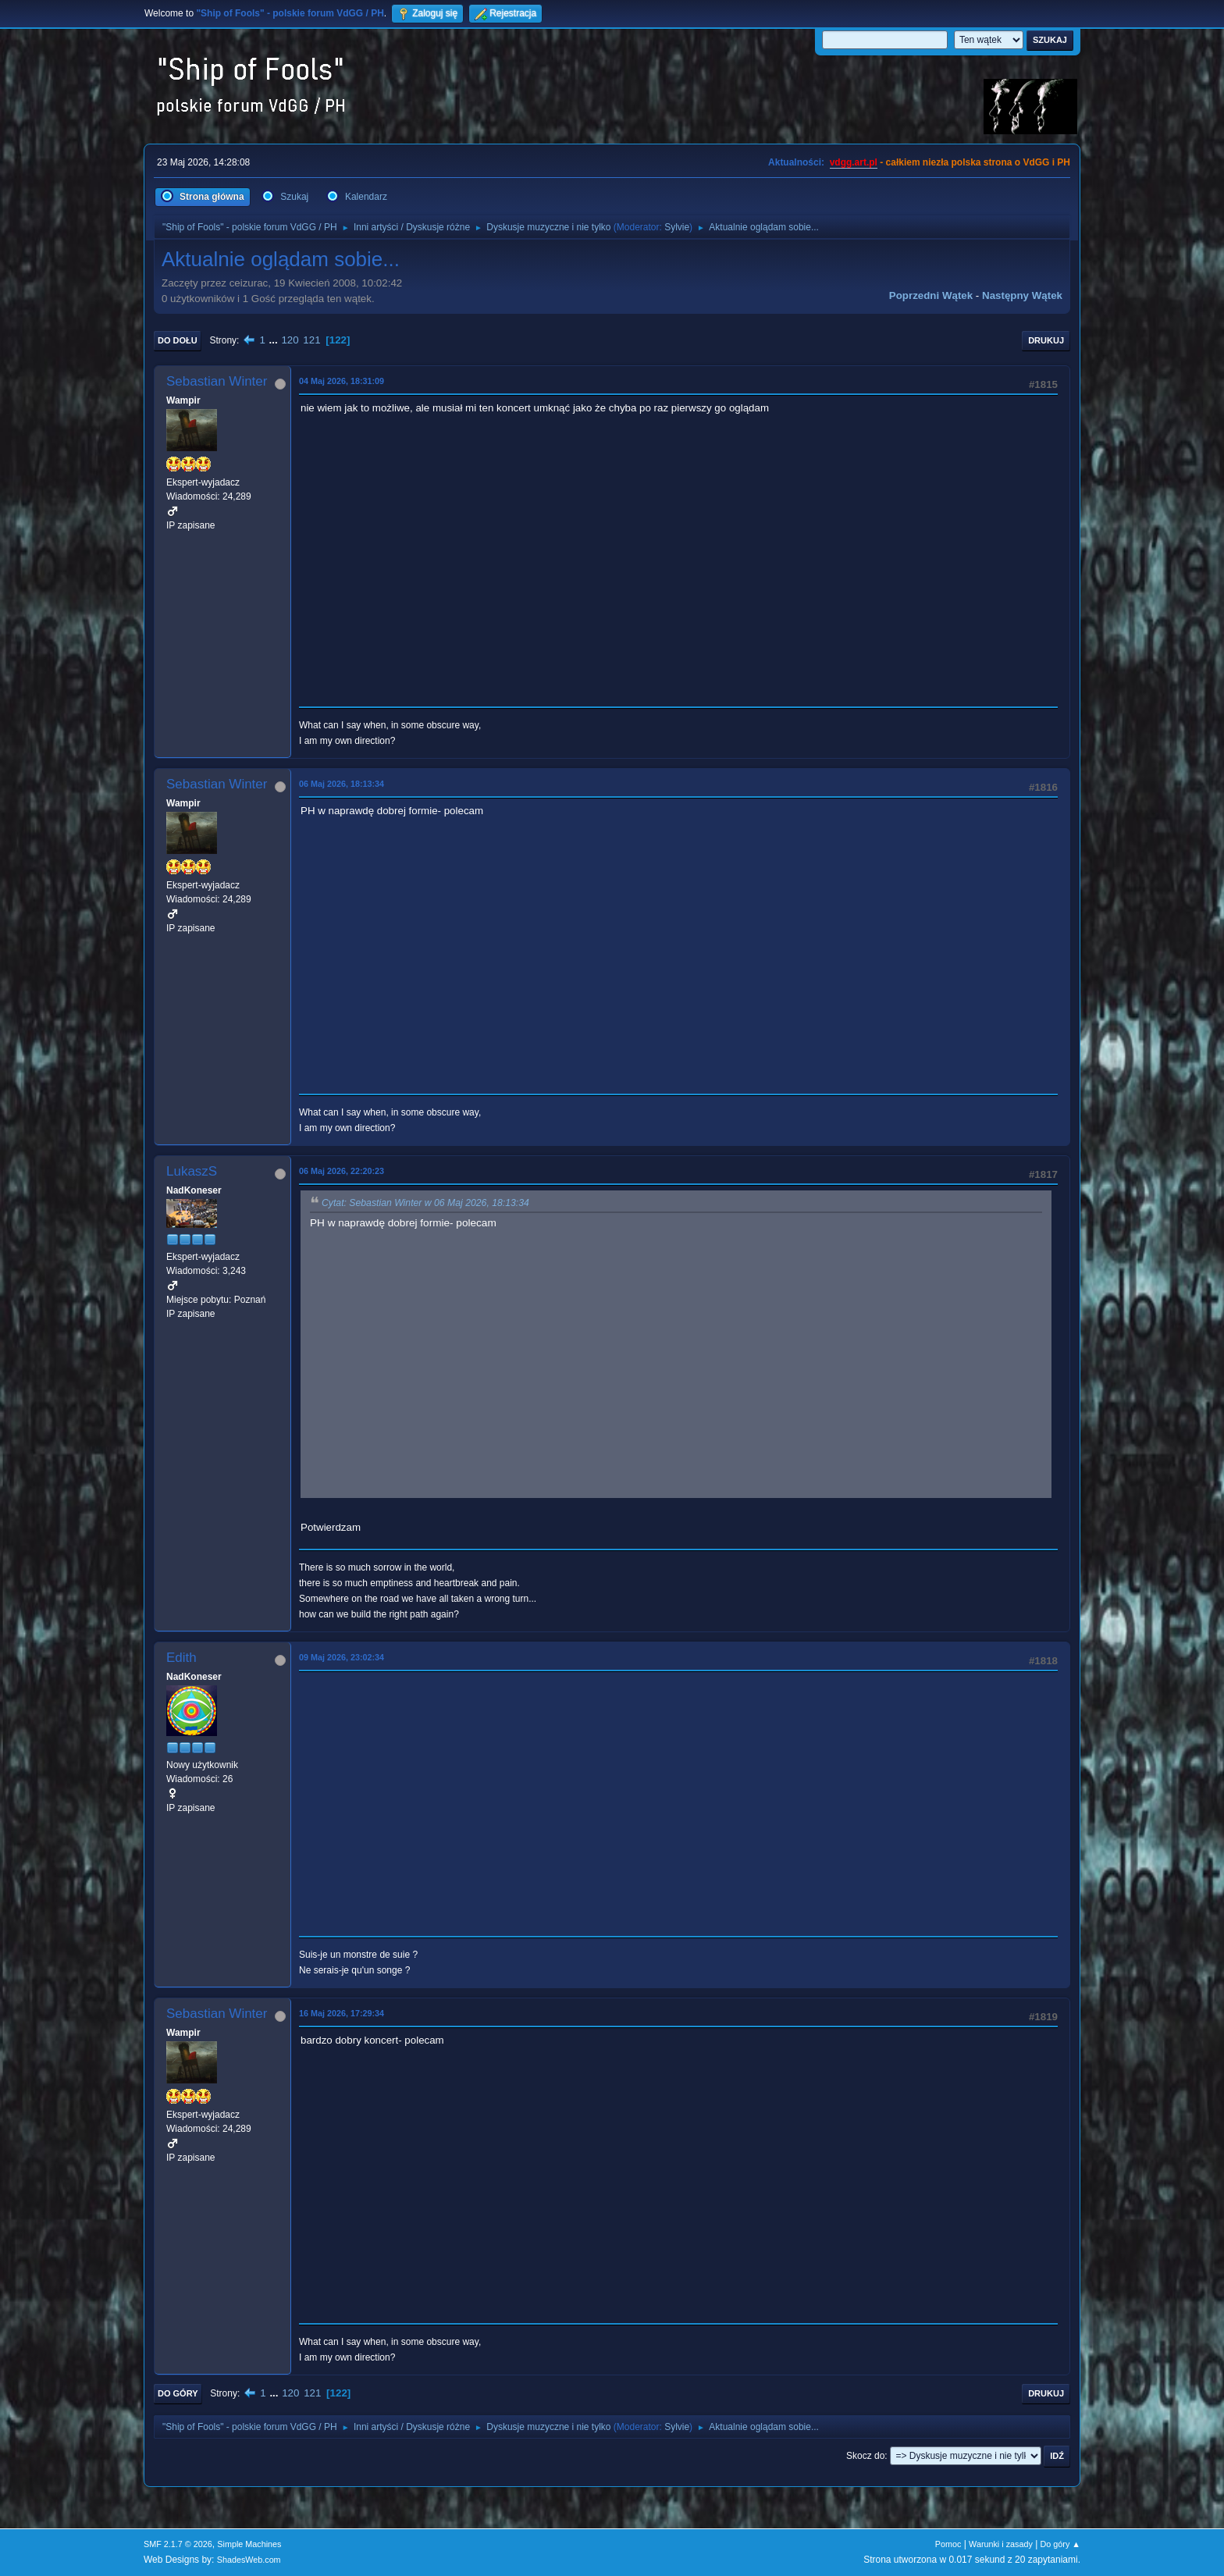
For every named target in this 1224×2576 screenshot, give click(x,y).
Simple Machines (249, 2544)
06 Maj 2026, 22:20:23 (341, 1171)
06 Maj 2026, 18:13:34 (341, 783)
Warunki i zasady (1001, 2544)
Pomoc (948, 2544)
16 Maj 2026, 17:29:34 (341, 2013)
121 (311, 340)
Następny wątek (1022, 295)
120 (289, 340)
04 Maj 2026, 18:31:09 (341, 381)
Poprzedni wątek (931, 295)
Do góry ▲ (1060, 2544)
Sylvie (676, 227)
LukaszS (191, 1171)
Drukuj (1046, 340)
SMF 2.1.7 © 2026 (178, 2544)
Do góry (178, 2393)
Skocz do (865, 2455)
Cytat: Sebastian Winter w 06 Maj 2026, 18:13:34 (425, 1202)
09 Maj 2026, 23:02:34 (341, 1657)
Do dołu (177, 340)
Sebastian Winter (216, 381)
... (275, 340)
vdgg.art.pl (853, 162)
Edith (181, 1657)
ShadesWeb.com (249, 2559)
